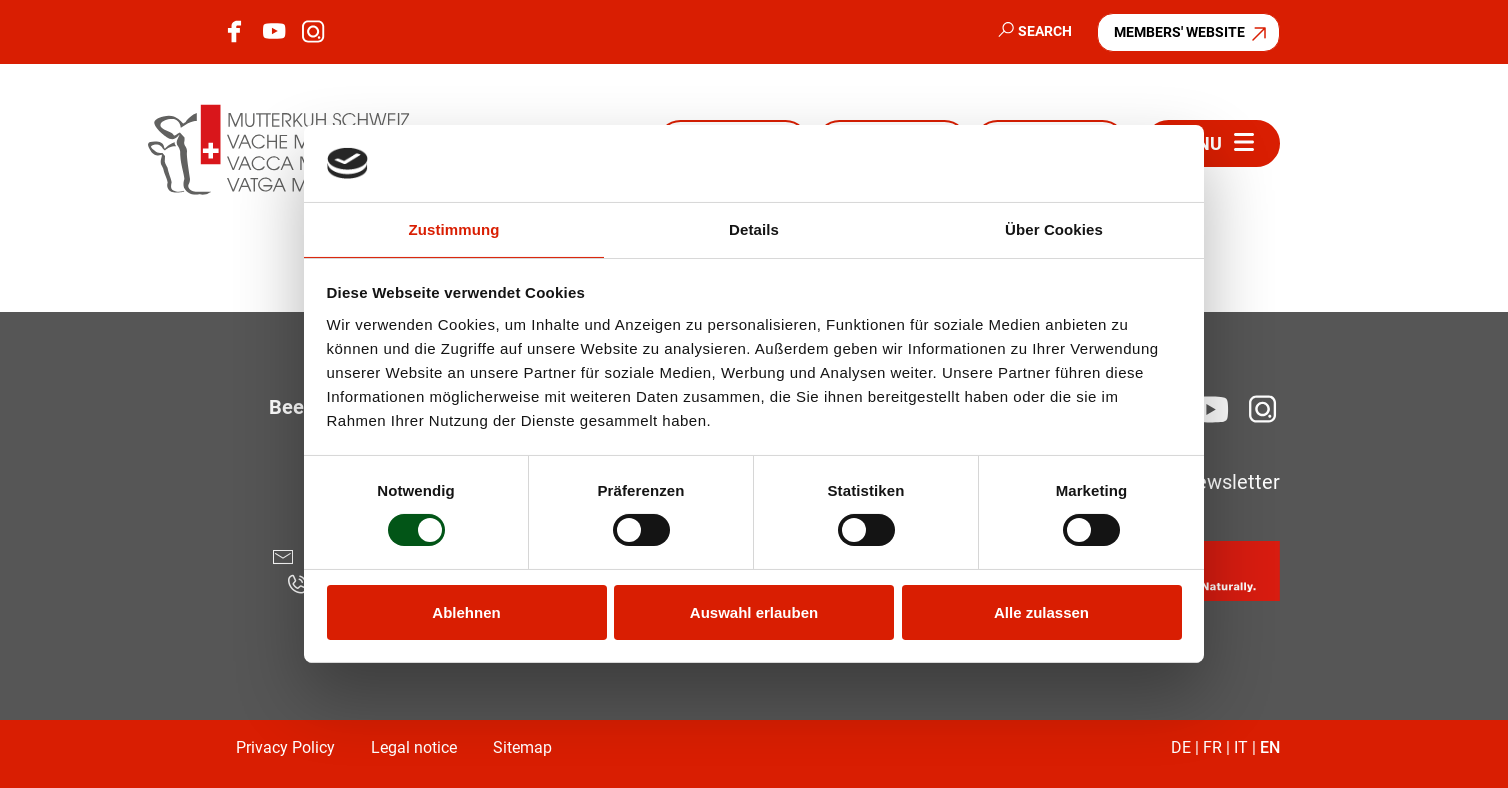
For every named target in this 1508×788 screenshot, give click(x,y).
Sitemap (522, 747)
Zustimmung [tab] (454, 229)
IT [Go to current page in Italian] (1241, 747)
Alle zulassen (1041, 612)
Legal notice (414, 747)
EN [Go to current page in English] (1270, 747)
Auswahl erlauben (754, 612)
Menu (1196, 143)
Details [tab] (754, 229)
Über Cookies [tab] (1054, 229)
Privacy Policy (285, 747)
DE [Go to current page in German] (1181, 747)
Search (1045, 31)
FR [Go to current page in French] (1212, 747)
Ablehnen (466, 612)
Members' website (1179, 32)
